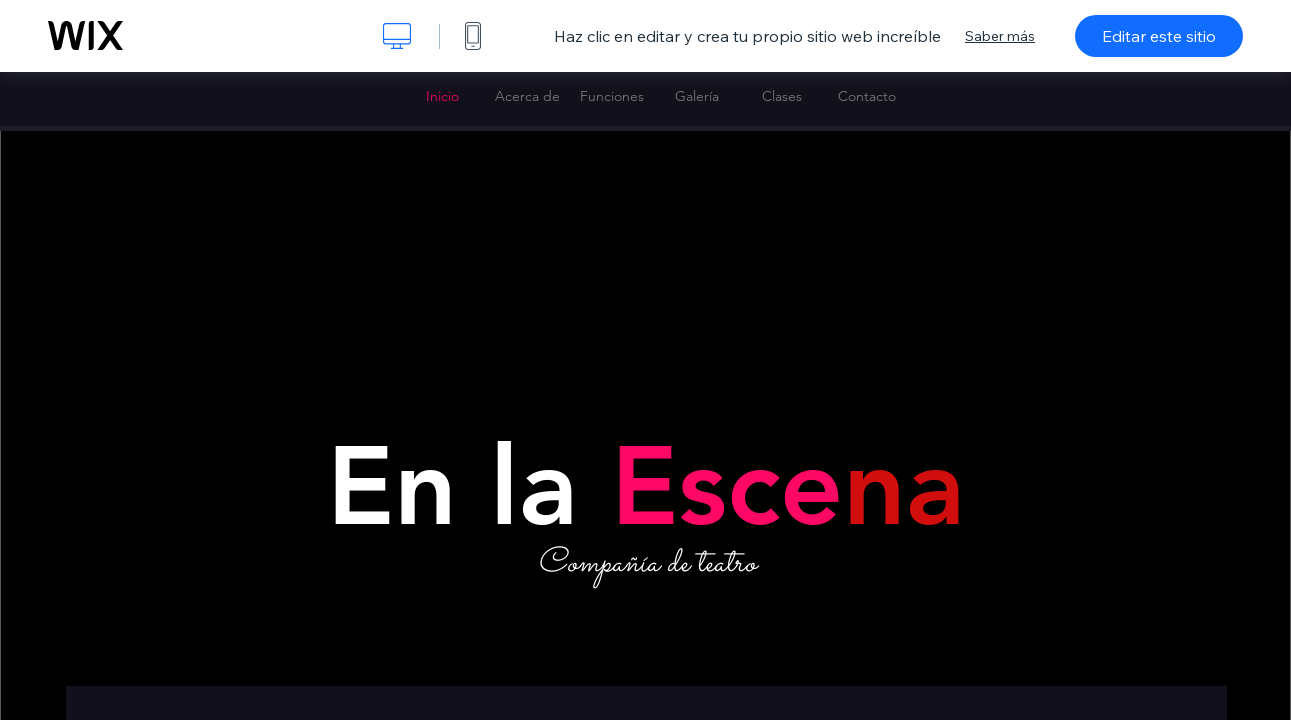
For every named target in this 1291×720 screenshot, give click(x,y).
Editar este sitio (1159, 36)
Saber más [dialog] (1000, 36)
